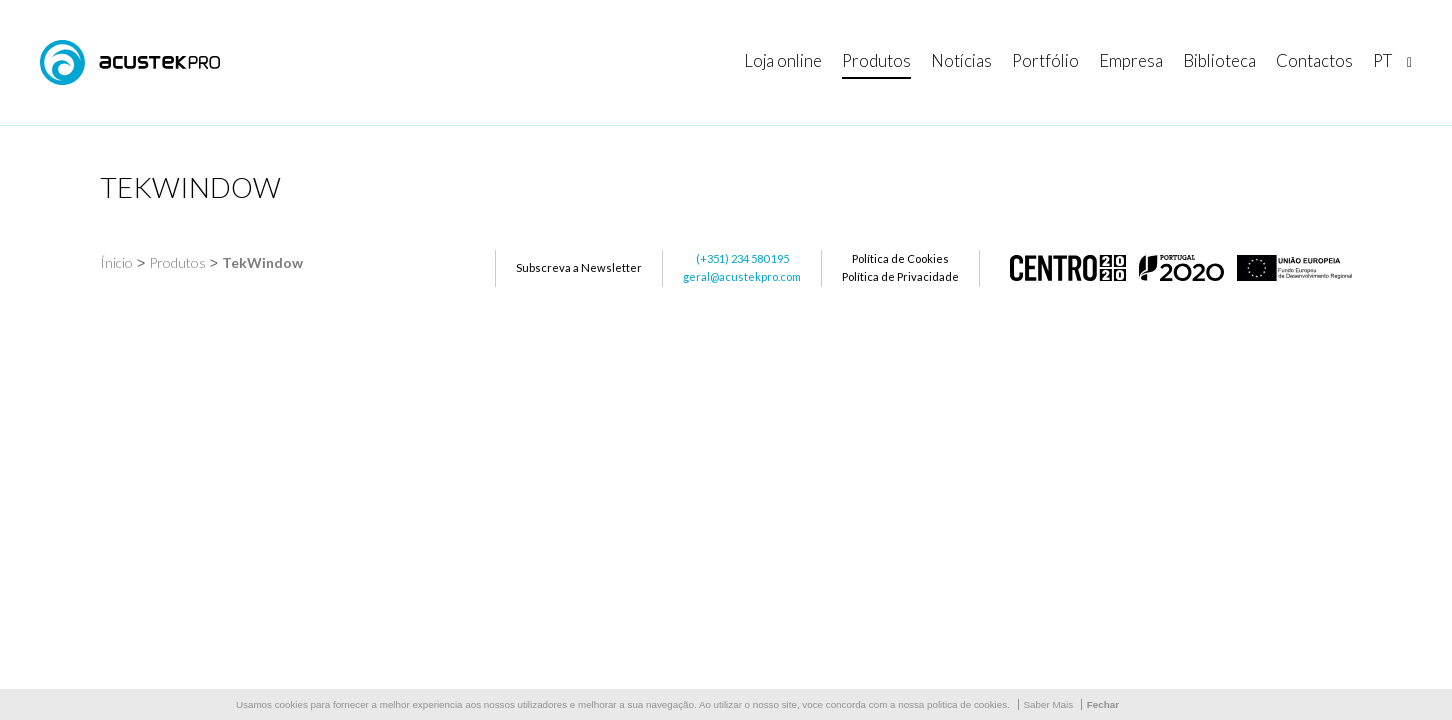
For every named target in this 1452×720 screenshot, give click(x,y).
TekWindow (262, 262)
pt (1382, 60)
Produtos (177, 262)
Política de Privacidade (900, 276)
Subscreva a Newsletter (579, 267)
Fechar (1103, 704)
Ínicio (116, 262)
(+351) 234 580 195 (742, 258)
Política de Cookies (900, 258)
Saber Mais (1049, 704)
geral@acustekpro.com (742, 276)
